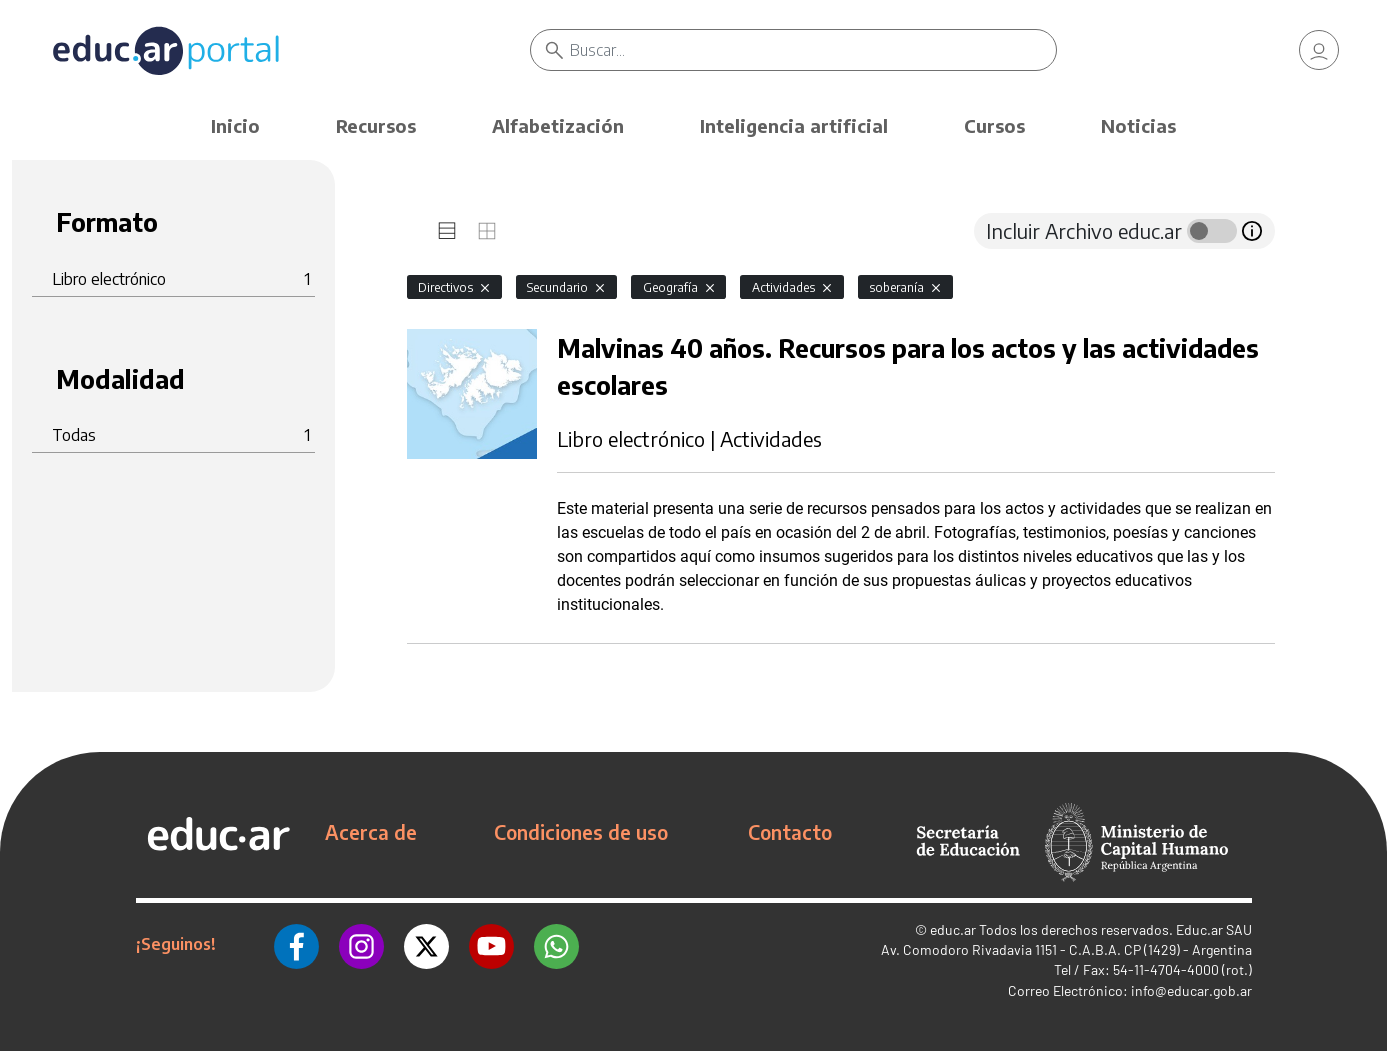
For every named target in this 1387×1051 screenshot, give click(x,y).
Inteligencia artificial (794, 125)
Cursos (994, 125)
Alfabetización (558, 125)
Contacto (790, 832)
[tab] (447, 231)
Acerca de (371, 832)
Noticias (1138, 125)
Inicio (235, 125)
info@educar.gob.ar (1191, 990)
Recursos (376, 125)
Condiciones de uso (581, 832)
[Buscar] (812, 50)
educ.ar (953, 929)
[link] (1319, 50)
